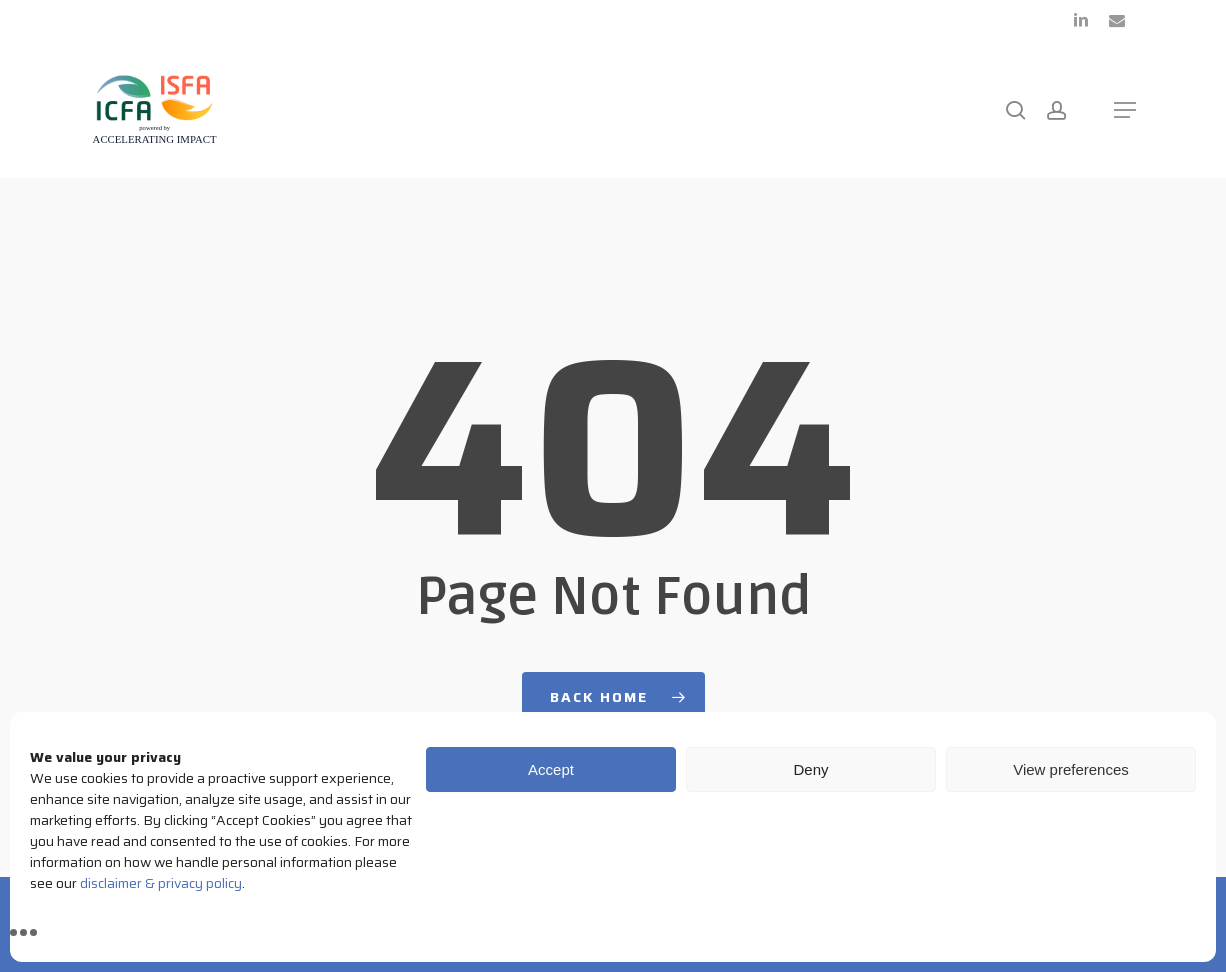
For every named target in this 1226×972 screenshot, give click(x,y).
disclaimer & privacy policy (161, 883)
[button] (1125, 110)
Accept (551, 769)
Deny (810, 769)
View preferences (1071, 769)
